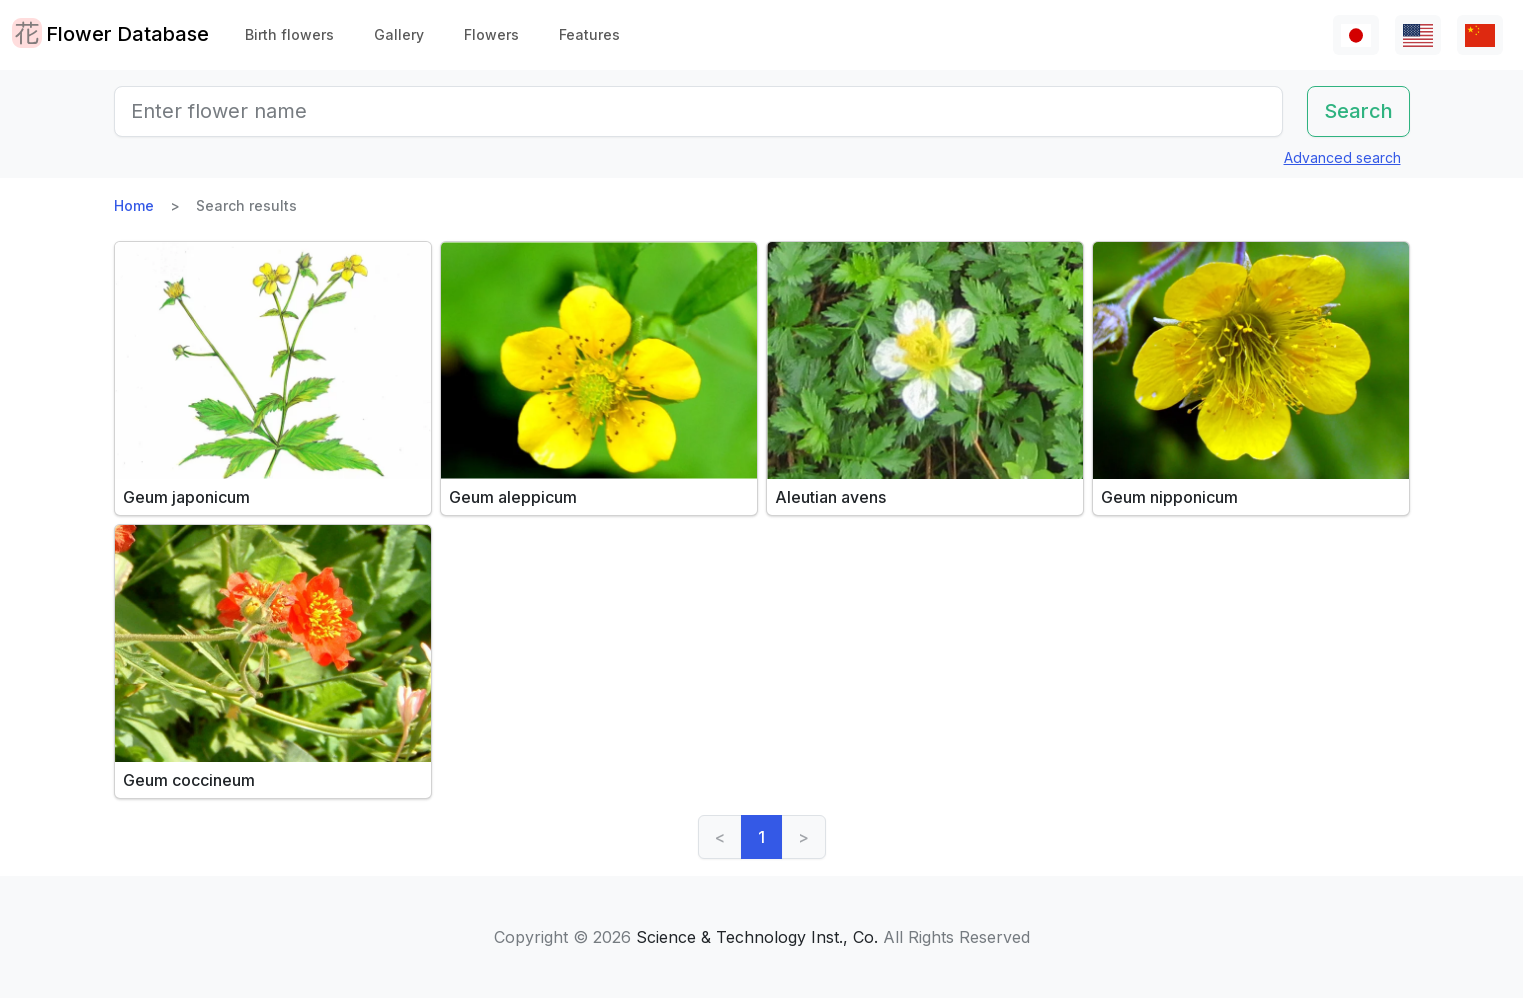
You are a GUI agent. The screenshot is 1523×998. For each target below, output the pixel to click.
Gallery (399, 34)
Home (134, 205)
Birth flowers (289, 34)
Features (589, 34)
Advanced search (1342, 157)
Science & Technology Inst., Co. (757, 937)
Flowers (491, 34)
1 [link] (761, 837)
